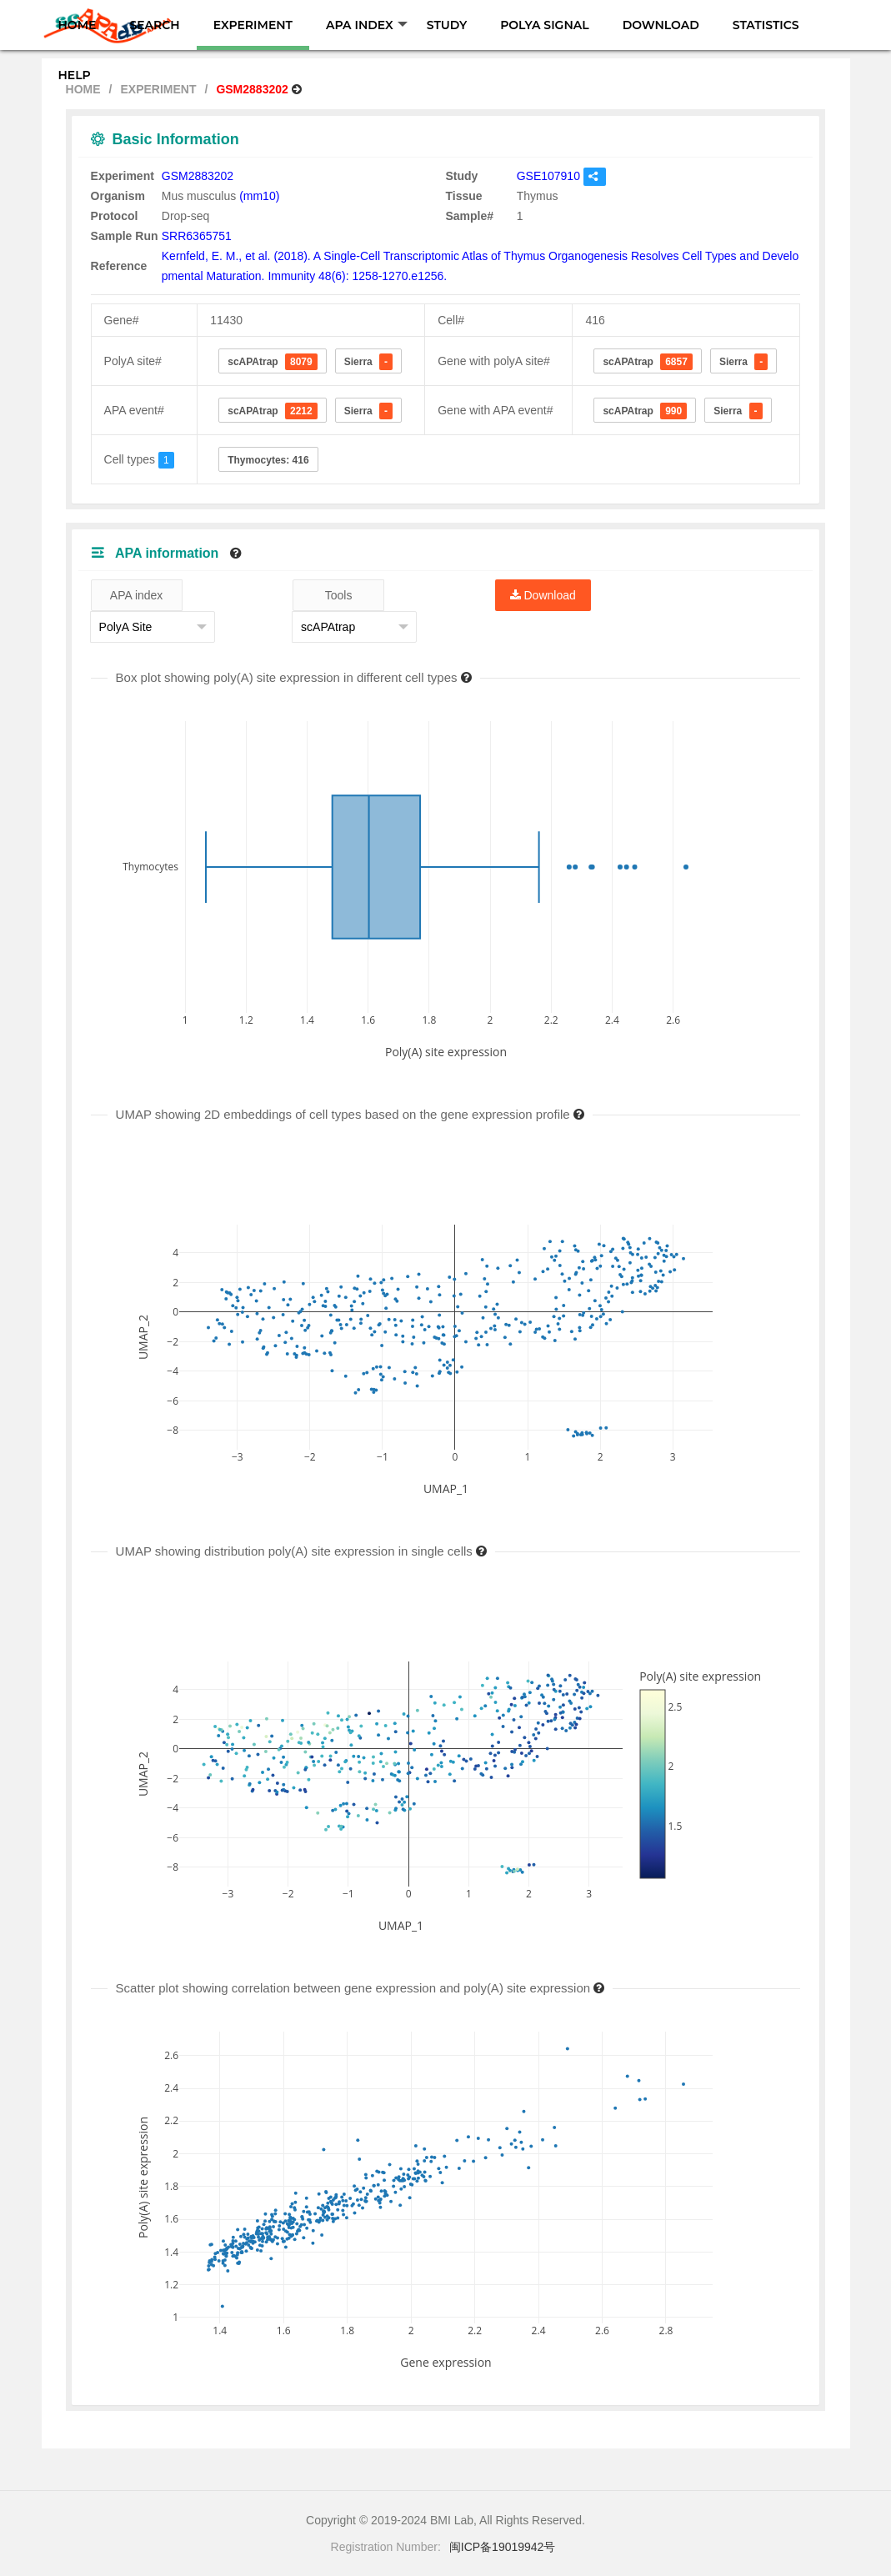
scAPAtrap (273, 361)
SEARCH (154, 25)
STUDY (447, 25)
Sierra (368, 361)
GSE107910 (548, 176)
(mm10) (259, 196)
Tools (339, 595)
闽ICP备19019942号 (502, 2546)
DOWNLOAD (661, 25)
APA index (136, 595)
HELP (74, 75)
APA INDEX (367, 25)
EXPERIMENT (253, 25)
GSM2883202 (197, 176)
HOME (77, 25)
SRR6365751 (197, 236)
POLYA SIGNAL (544, 25)
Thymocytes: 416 (268, 460)
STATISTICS (766, 25)
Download (543, 595)
